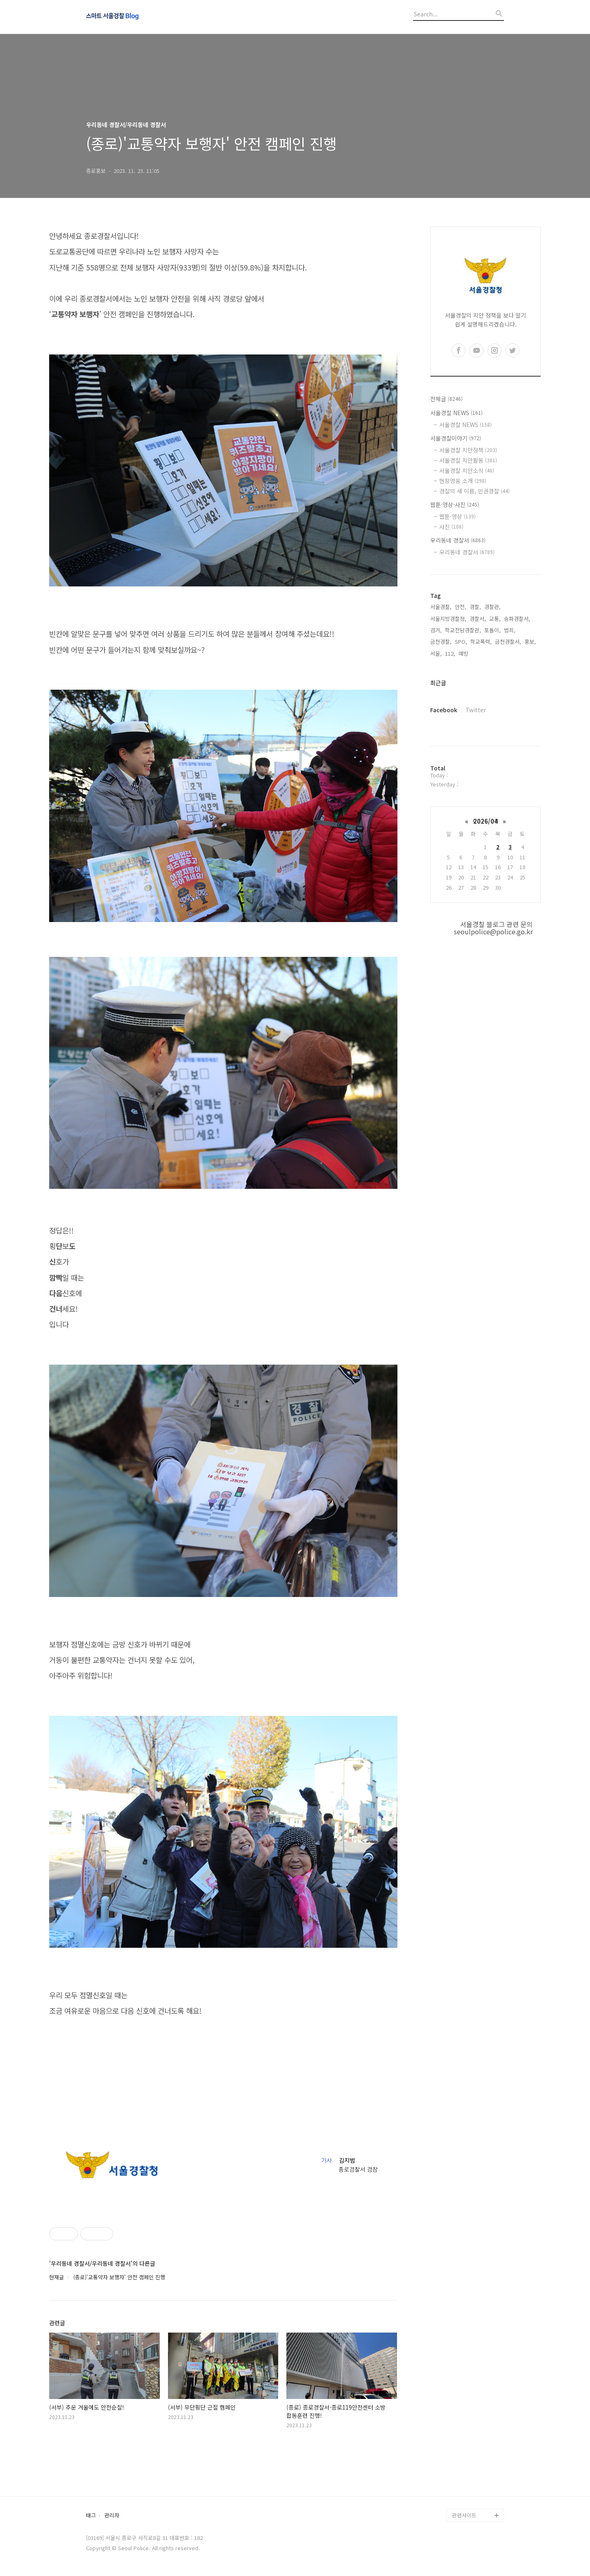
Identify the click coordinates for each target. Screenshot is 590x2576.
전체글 (446, 399)
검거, (436, 630)
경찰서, (478, 618)
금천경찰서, (508, 641)
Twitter (475, 710)
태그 (91, 2515)
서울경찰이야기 (455, 438)
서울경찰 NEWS (456, 413)
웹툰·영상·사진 (454, 504)
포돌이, (492, 630)
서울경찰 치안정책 (468, 450)
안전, (460, 607)
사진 (451, 526)
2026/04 (485, 821)
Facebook (443, 710)
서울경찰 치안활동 (468, 460)
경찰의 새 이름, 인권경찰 (474, 491)
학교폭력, (481, 641)
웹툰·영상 (457, 516)
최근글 (438, 683)
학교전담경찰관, (463, 630)
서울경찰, (441, 607)
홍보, (530, 641)
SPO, (461, 641)
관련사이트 (464, 2515)
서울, (436, 653)
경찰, (475, 607)
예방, (464, 653)
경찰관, (492, 607)
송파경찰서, (517, 618)
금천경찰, (441, 641)
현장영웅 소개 (462, 481)
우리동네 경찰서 (458, 540)
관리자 (111, 2515)
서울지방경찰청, (448, 618)
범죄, (509, 630)
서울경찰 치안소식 (466, 470)
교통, (495, 618)
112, (450, 653)
